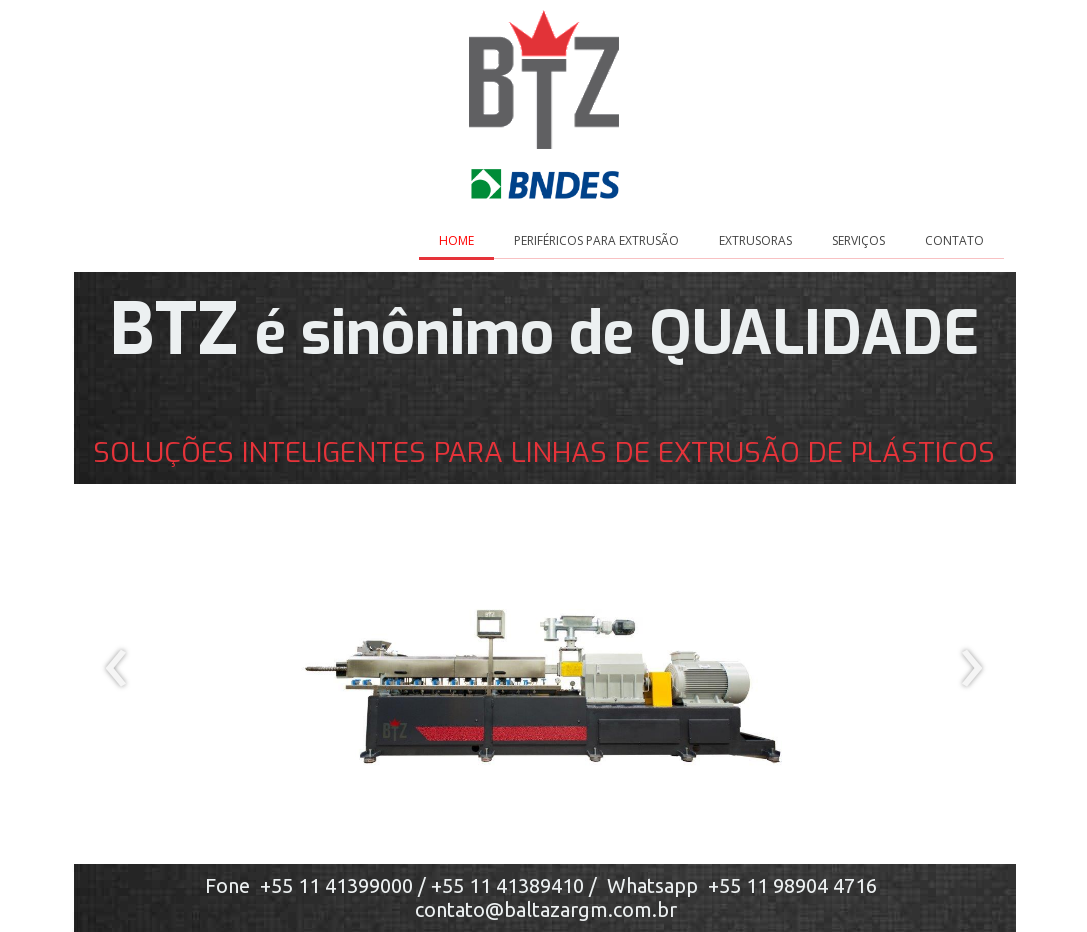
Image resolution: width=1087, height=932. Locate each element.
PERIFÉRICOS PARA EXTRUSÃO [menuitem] (596, 240)
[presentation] (116, 669)
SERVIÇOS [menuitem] (858, 240)
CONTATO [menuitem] (954, 240)
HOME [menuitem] (456, 240)
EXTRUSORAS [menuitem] (755, 240)
